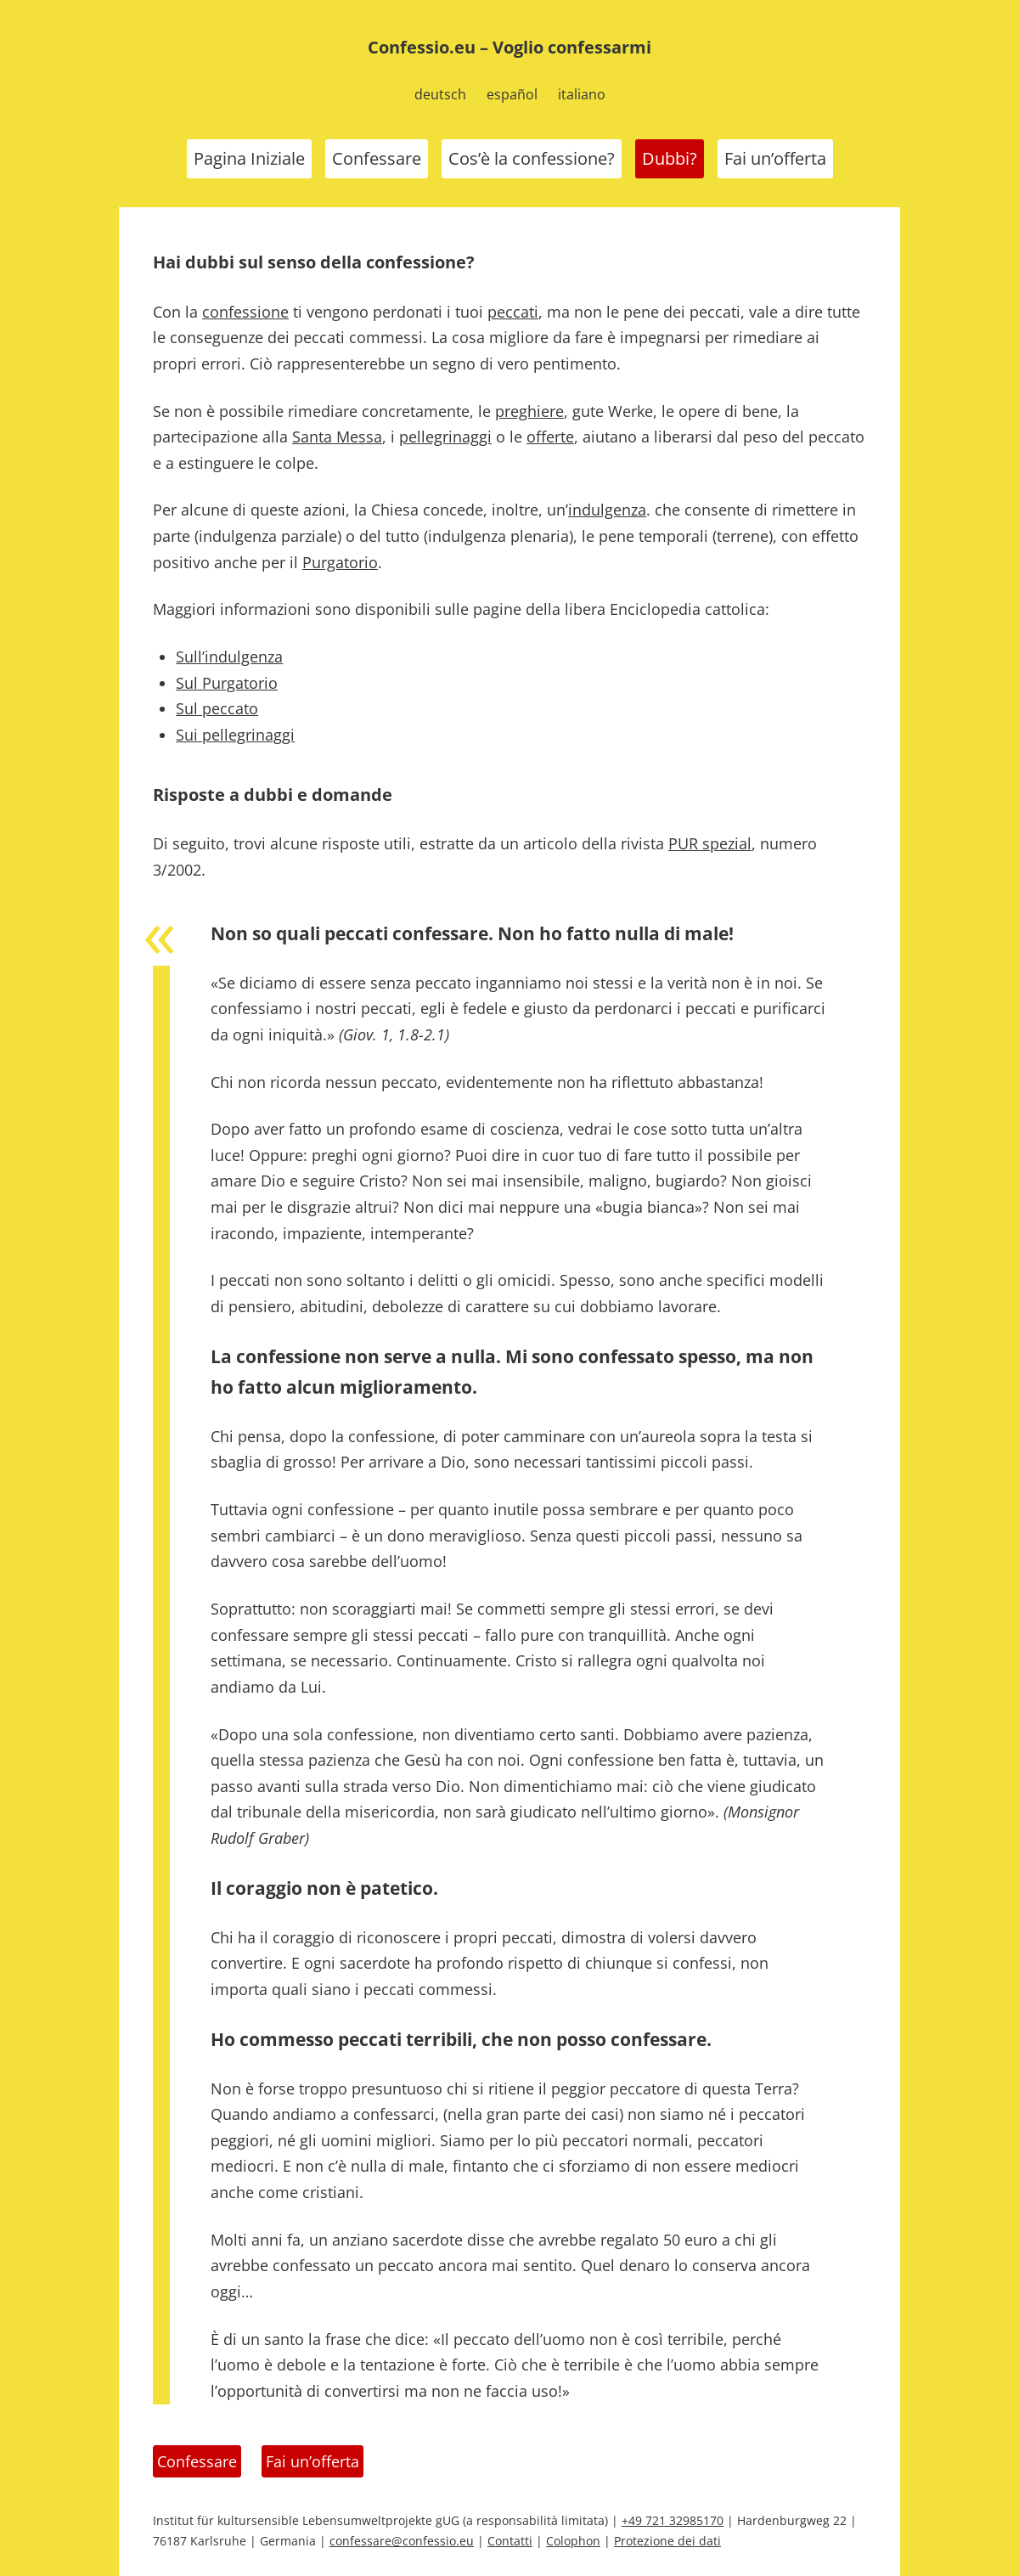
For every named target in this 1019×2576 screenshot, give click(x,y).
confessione (245, 312)
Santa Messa (337, 436)
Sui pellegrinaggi (235, 734)
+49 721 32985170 (672, 2520)
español (512, 94)
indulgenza (607, 509)
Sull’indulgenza (229, 656)
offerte (550, 436)
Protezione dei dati (667, 2541)
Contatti (509, 2541)
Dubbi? (669, 158)
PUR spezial (710, 843)
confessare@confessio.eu (401, 2541)
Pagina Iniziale (249, 158)
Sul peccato (217, 708)
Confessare (376, 158)
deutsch (440, 94)
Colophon (573, 2541)
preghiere (529, 411)
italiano (581, 94)
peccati (512, 312)
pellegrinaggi (445, 436)
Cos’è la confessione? (531, 158)
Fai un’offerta (775, 158)
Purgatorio (340, 562)
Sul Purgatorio (227, 683)
